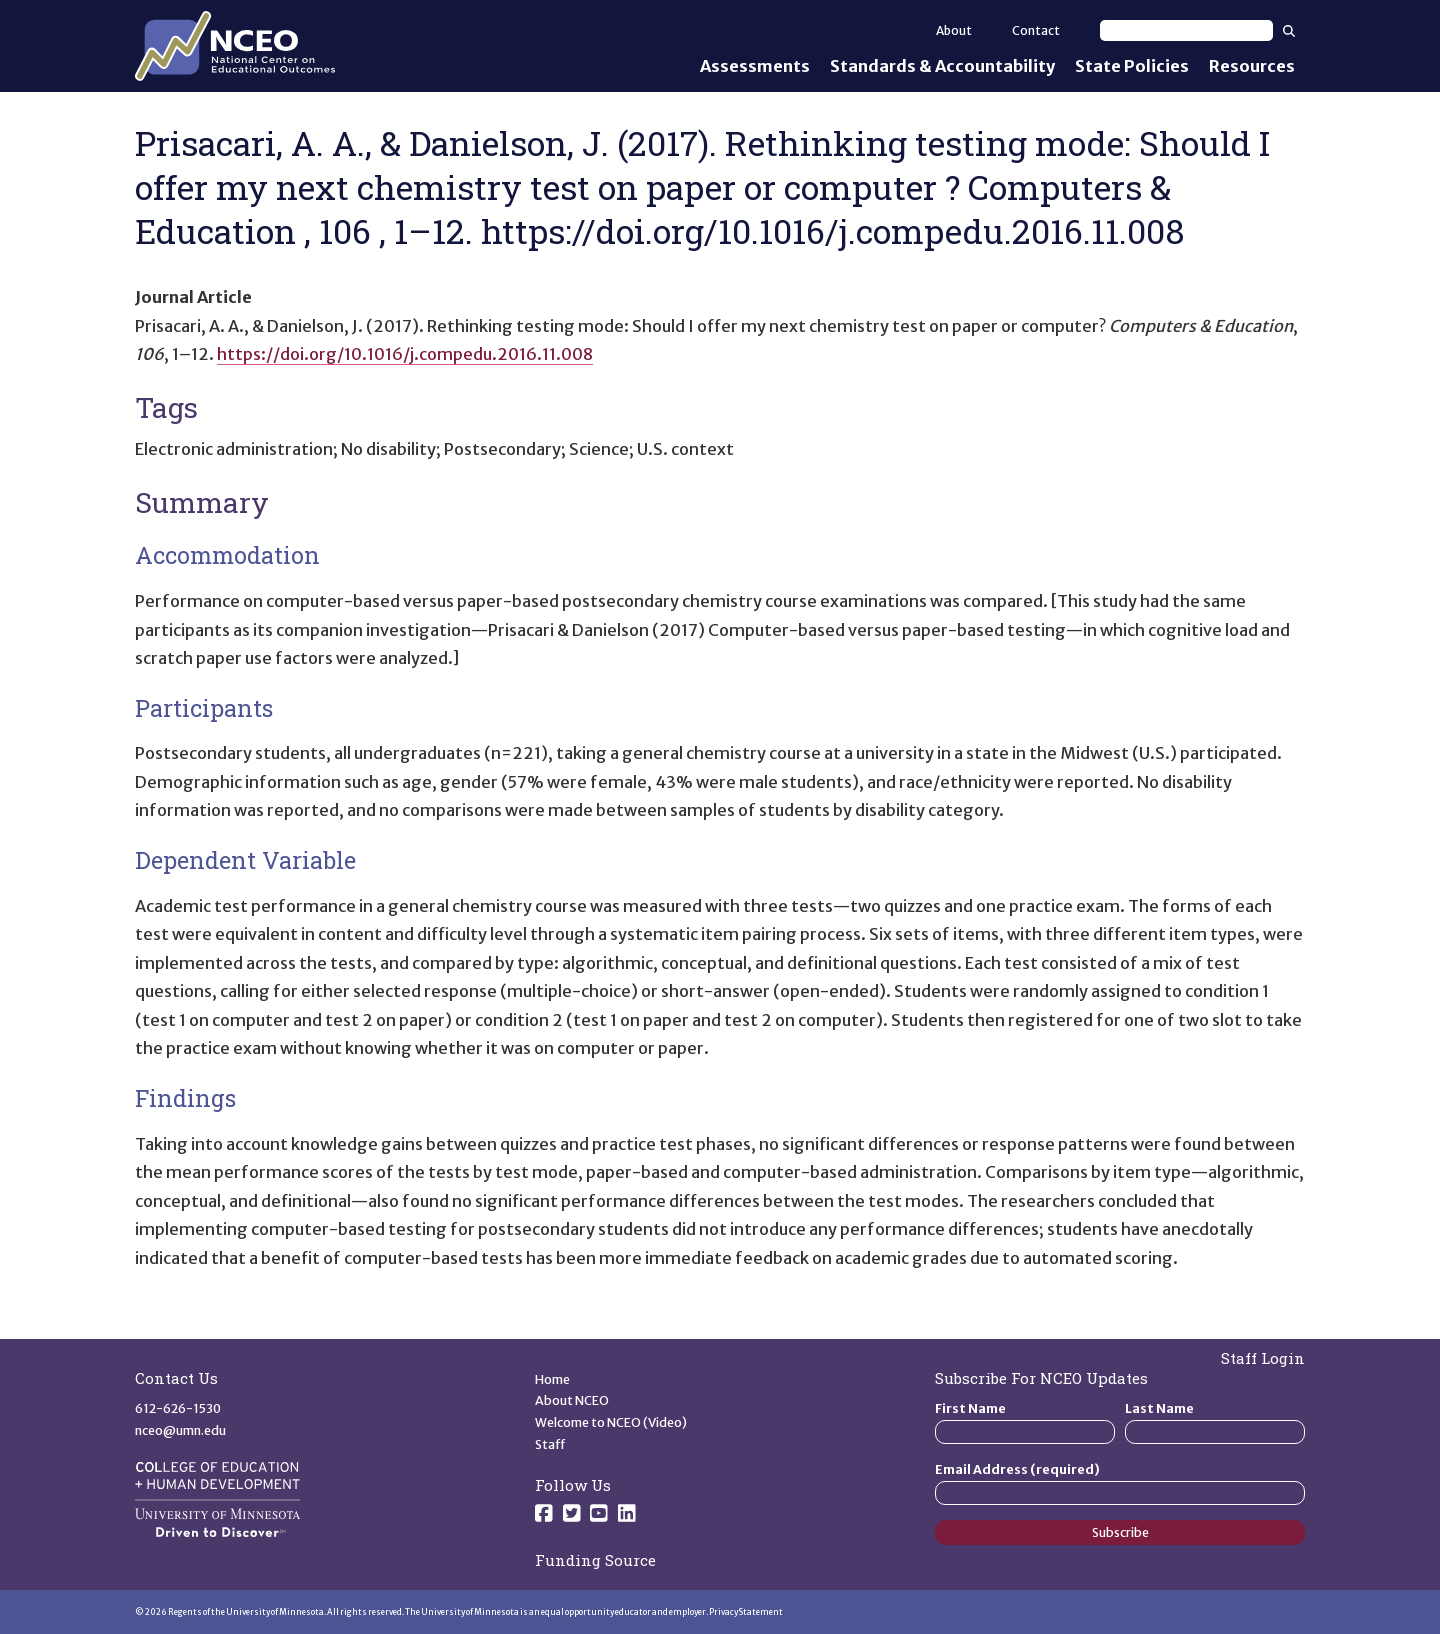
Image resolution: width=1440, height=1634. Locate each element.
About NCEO (572, 1400)
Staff (550, 1444)
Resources (1252, 66)
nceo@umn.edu (180, 1430)
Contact (1036, 30)
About (954, 30)
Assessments (755, 66)
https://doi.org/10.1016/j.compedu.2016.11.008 (405, 354)
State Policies (1132, 66)
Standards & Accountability (942, 66)
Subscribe (1120, 1532)
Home (552, 1379)
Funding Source (595, 1560)
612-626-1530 (178, 1408)
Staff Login (1263, 1358)
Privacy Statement (746, 1612)
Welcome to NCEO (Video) (611, 1422)
